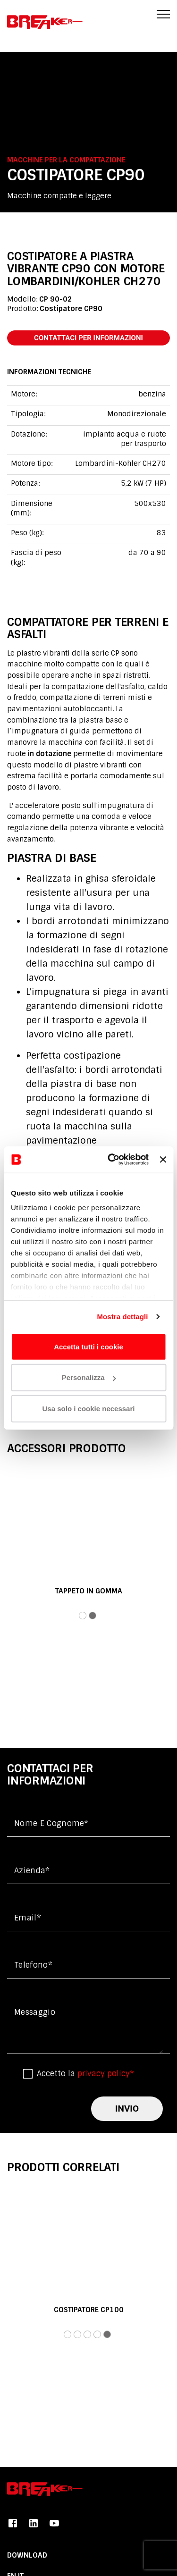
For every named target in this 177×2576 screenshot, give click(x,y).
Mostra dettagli (122, 1317)
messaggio (34, 2012)
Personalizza (89, 1377)
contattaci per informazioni (88, 338)
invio (127, 2108)
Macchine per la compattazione (66, 160)
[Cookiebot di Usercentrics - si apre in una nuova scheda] (111, 1159)
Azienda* (32, 1871)
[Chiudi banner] (163, 1159)
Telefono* (33, 1965)
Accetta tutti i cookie (88, 1346)
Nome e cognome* (51, 1823)
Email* (27, 1918)
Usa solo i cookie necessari (88, 1408)
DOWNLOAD (27, 2555)
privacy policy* (105, 2074)
